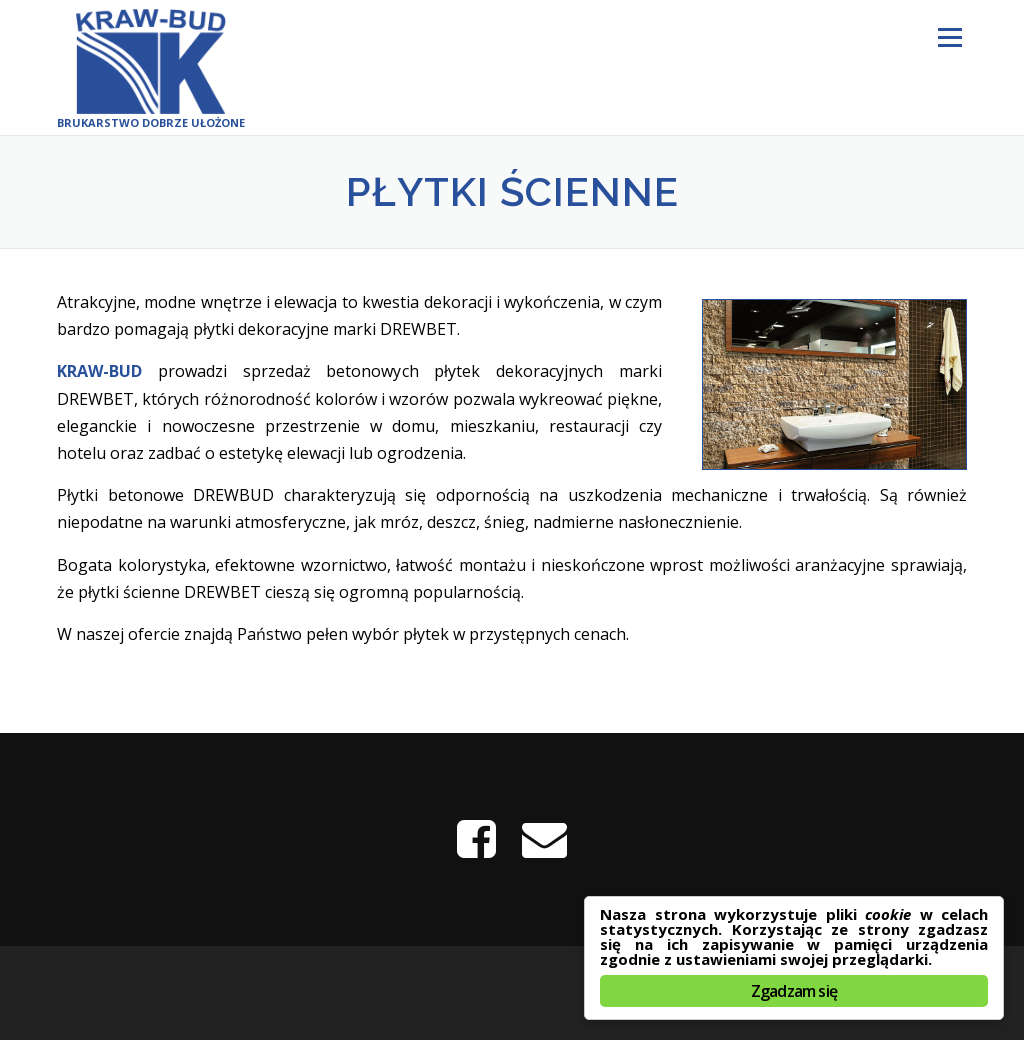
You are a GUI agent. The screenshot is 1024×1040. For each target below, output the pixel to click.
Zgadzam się (794, 991)
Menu (949, 37)
